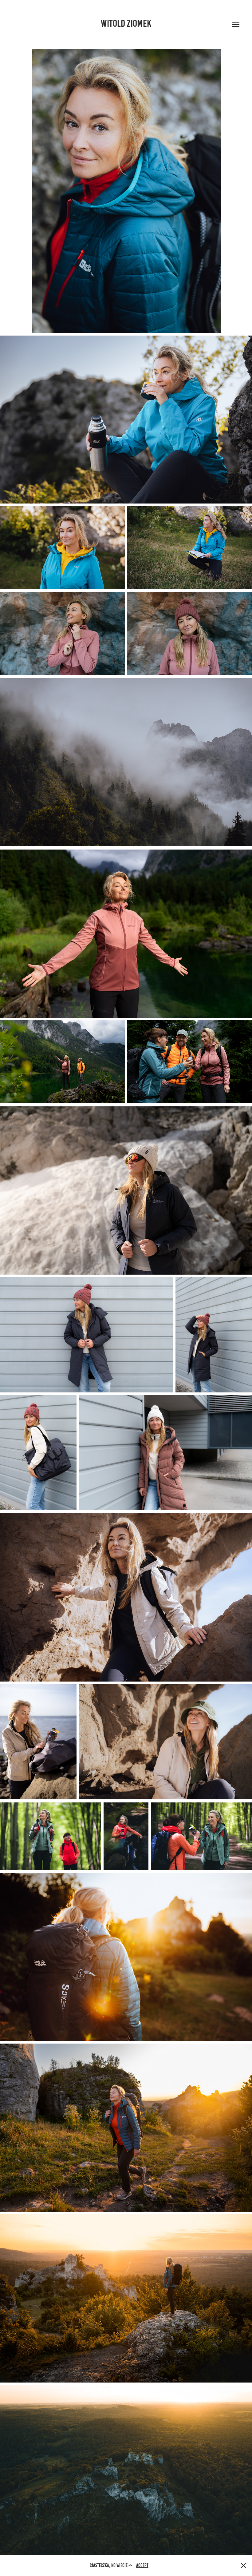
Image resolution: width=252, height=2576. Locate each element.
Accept (142, 2565)
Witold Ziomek (126, 23)
